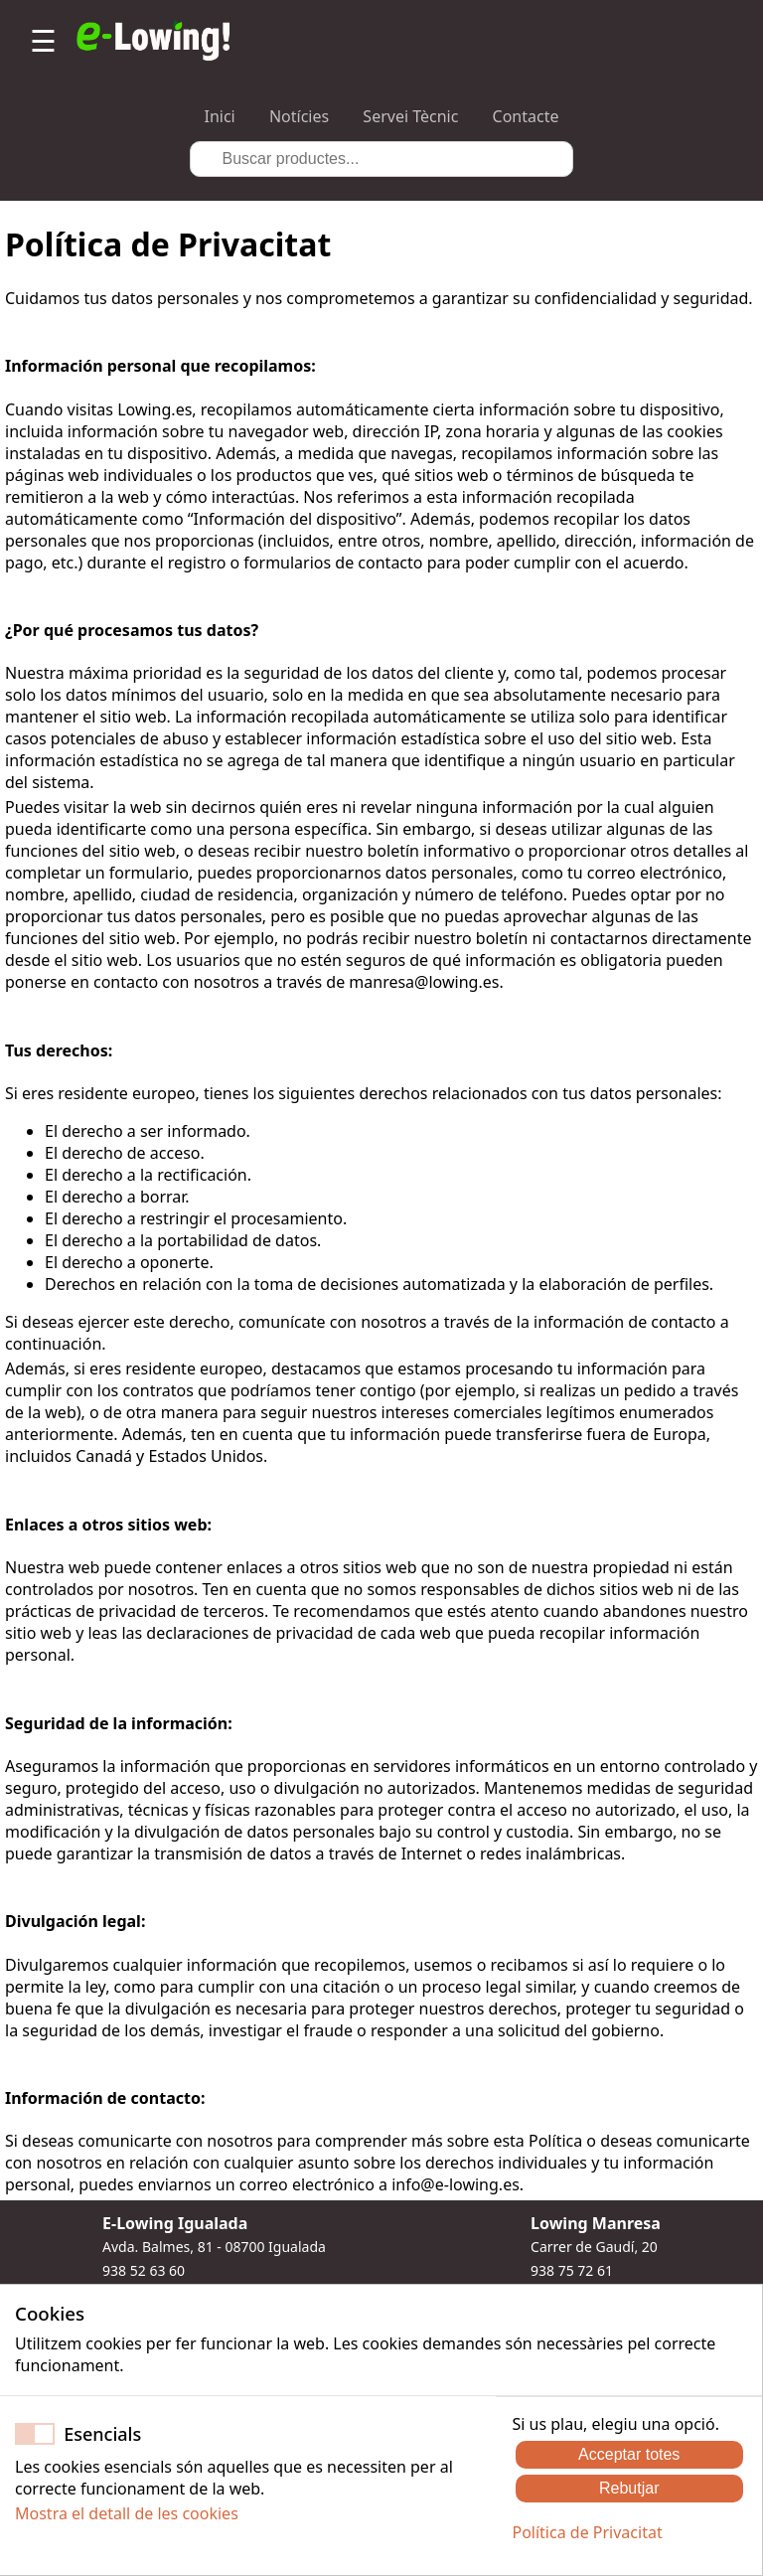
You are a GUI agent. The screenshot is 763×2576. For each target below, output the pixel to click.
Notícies (299, 116)
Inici (220, 116)
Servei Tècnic (410, 116)
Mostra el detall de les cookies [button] (126, 2513)
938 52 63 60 (143, 2270)
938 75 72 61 (572, 2270)
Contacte (526, 116)
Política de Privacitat (587, 2532)
